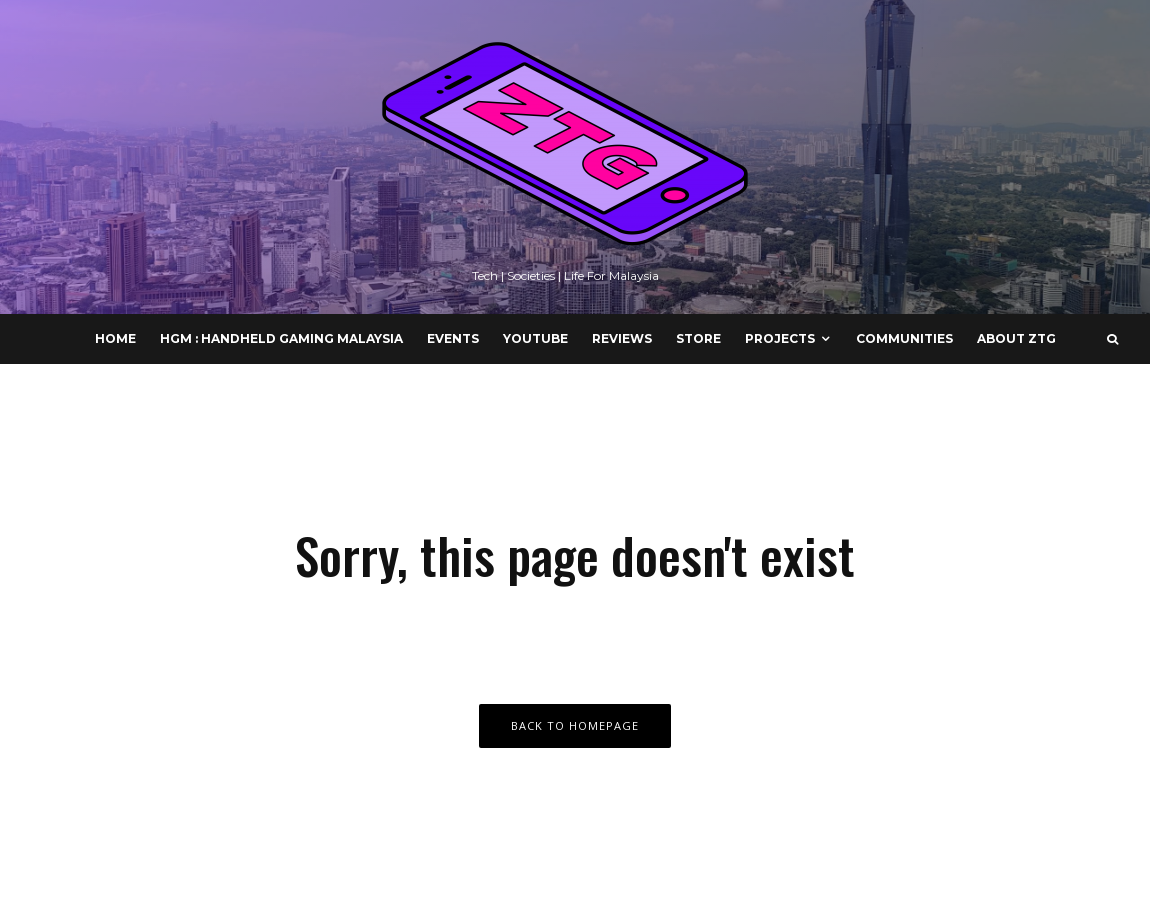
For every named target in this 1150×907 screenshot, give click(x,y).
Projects (780, 338)
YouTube (535, 338)
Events (453, 338)
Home (115, 338)
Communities (904, 338)
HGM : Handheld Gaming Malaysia (281, 338)
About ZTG (1016, 338)
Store (698, 338)
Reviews (622, 338)
